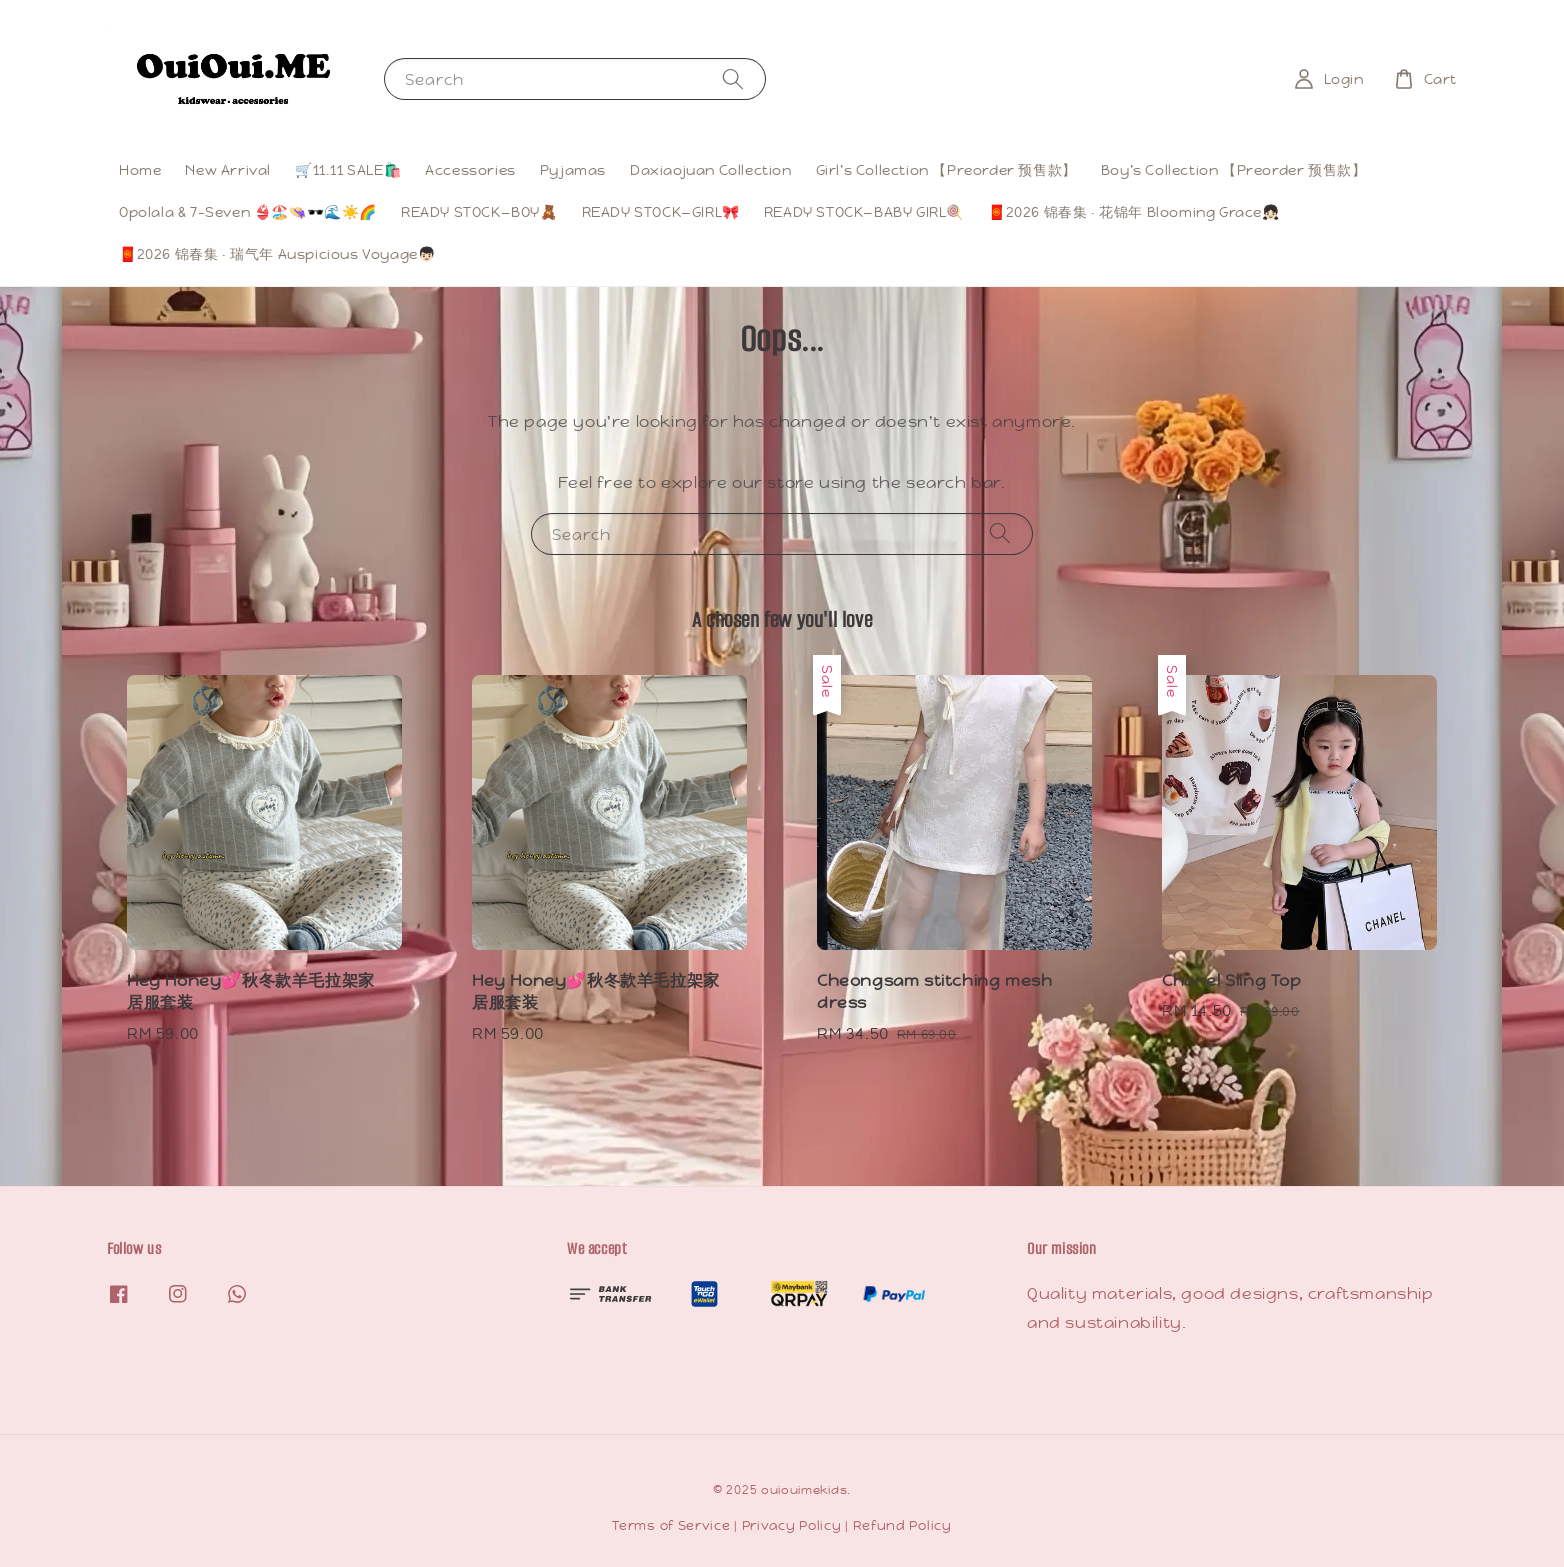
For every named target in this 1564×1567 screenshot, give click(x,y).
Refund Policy (902, 1525)
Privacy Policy (792, 1525)
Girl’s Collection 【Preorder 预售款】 (946, 170)
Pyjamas (573, 170)
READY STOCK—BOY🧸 (479, 212)
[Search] (733, 78)
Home (140, 170)
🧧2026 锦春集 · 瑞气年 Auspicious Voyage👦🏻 (277, 254)
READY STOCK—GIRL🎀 (661, 212)
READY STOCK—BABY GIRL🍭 (864, 212)
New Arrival (228, 170)
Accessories (470, 170)
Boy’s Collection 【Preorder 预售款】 (1234, 170)
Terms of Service (671, 1525)
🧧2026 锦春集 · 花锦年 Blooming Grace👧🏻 (1134, 212)
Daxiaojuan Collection (711, 170)
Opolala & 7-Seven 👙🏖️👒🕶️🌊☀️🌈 (248, 212)
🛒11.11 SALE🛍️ (348, 170)
